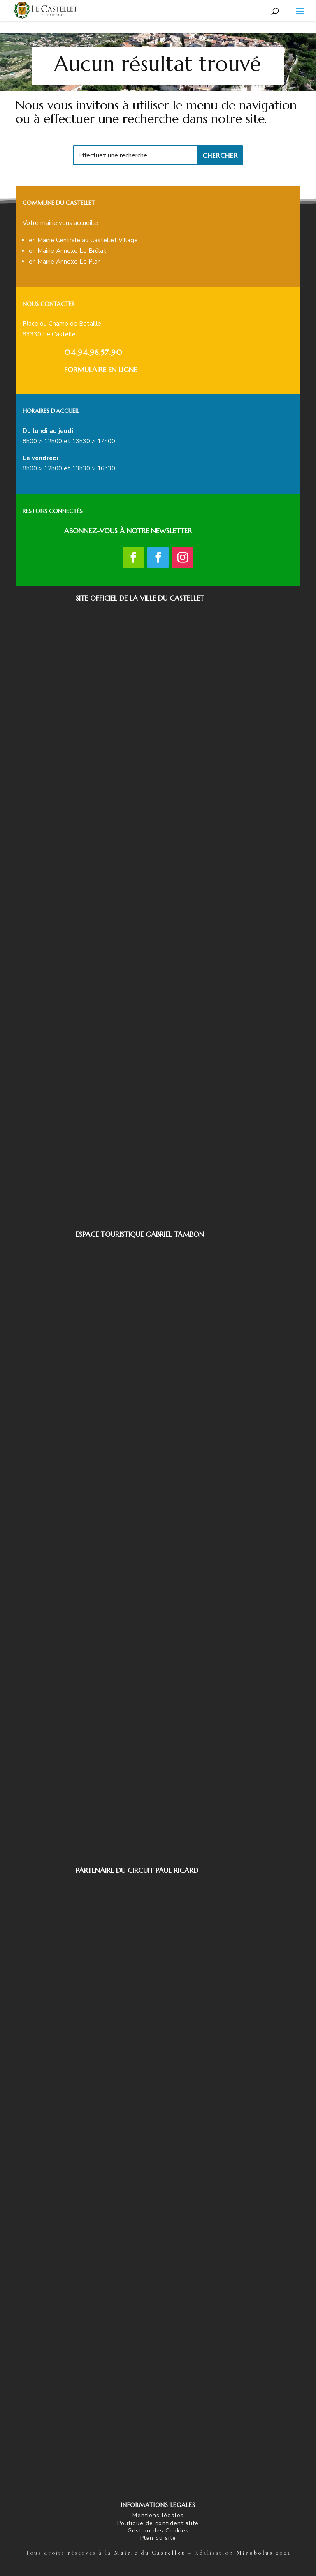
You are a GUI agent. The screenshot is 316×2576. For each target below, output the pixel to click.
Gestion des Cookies (158, 2530)
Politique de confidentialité (158, 2523)
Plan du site (158, 2538)
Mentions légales (158, 2515)
